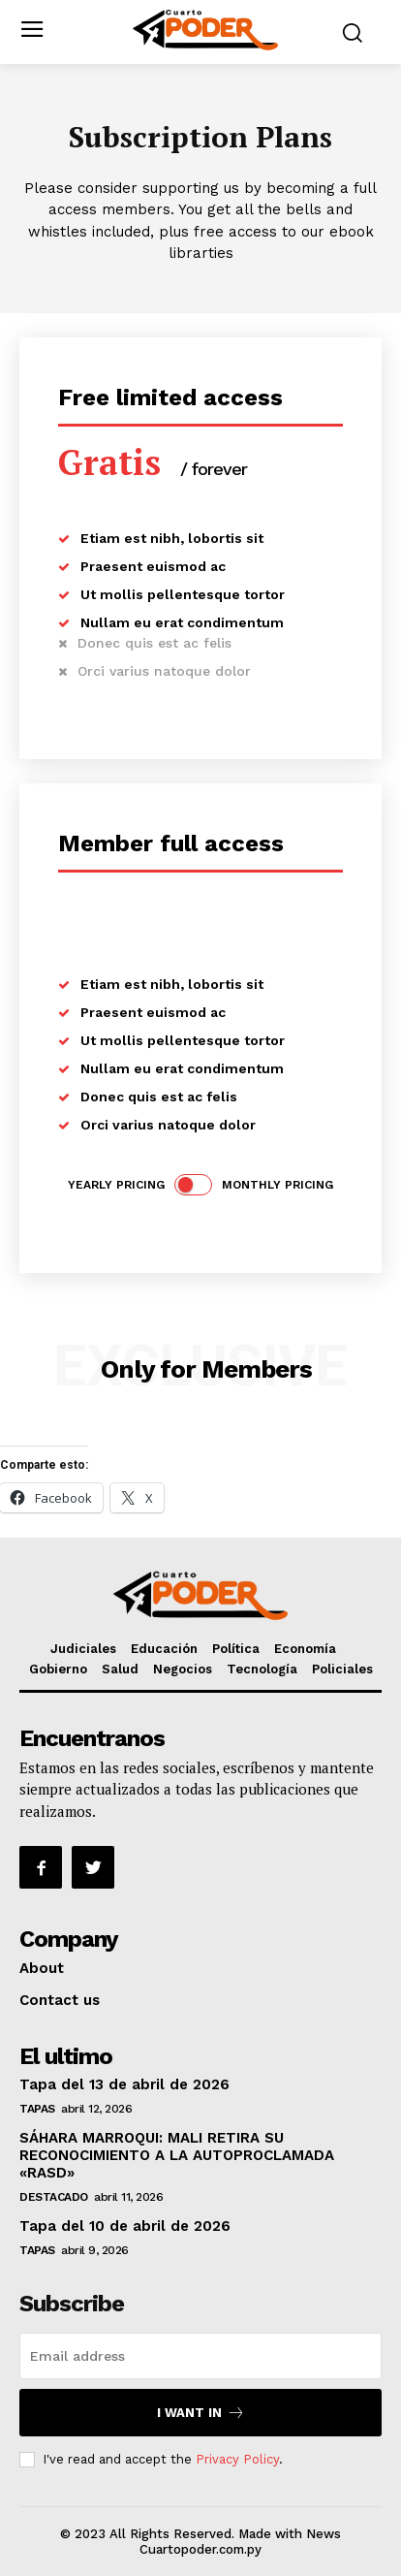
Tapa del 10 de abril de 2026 (125, 2226)
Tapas (37, 2108)
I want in (201, 2412)
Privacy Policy (237, 2459)
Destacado (53, 2197)
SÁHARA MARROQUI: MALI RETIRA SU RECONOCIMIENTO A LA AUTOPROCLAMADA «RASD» (176, 2155)
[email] (200, 2356)
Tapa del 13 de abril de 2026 (124, 2084)
